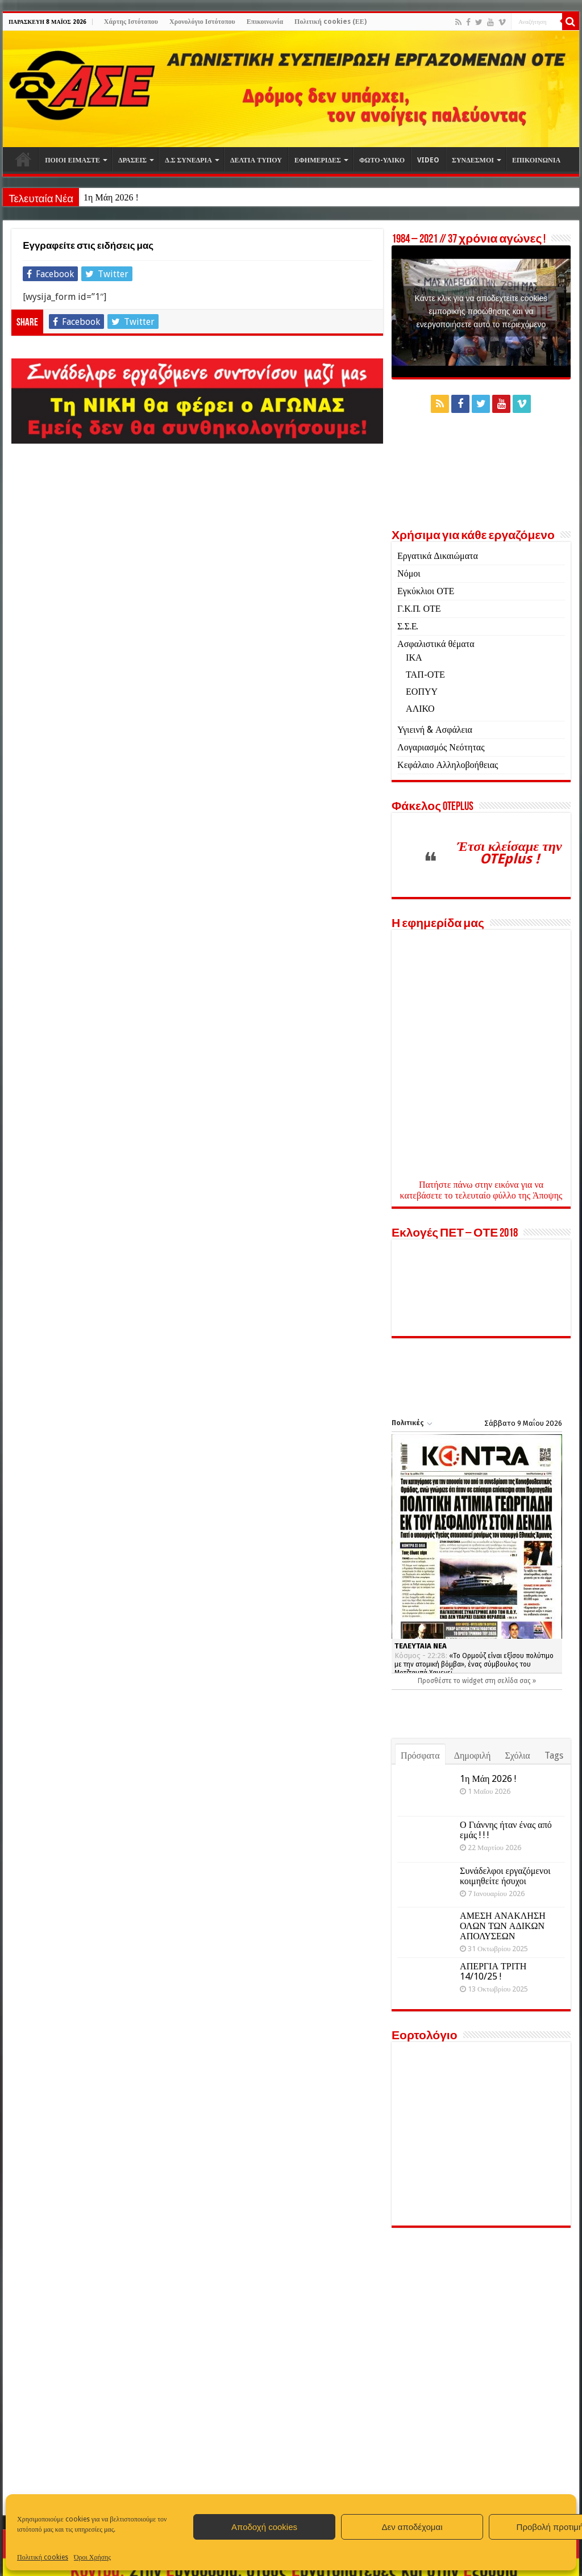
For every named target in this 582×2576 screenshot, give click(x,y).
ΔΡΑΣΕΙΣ (132, 160)
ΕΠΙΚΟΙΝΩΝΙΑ (536, 160)
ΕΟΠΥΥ (422, 691)
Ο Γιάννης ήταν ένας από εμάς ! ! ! (506, 1829)
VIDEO (428, 160)
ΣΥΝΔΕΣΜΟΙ (473, 160)
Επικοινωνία (265, 22)
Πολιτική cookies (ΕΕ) (330, 22)
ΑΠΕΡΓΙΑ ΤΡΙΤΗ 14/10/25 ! (493, 1971)
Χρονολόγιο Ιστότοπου (202, 22)
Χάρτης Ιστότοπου (131, 22)
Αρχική (23, 159)
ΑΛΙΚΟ (420, 708)
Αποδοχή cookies (264, 2527)
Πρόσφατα (420, 1755)
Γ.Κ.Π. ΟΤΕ (418, 608)
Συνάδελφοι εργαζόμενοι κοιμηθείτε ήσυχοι (505, 1875)
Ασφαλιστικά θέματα (435, 643)
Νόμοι (408, 573)
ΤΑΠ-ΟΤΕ (425, 674)
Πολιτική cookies (42, 2557)
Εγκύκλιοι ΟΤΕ (425, 591)
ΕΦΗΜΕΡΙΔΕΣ (317, 160)
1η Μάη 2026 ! (111, 197)
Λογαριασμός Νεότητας (440, 747)
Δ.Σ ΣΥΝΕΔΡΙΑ (188, 160)
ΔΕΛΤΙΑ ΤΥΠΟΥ (256, 160)
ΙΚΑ (414, 657)
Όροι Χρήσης (92, 2557)
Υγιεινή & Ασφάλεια (434, 729)
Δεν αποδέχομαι (411, 2527)
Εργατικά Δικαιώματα (437, 555)
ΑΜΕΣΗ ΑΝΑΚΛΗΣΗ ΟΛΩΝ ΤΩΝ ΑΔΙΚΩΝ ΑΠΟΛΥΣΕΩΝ (503, 1926)
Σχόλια (517, 1755)
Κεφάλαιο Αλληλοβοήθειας (447, 764)
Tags (553, 1755)
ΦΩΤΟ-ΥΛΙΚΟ (382, 160)
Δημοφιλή (472, 1755)
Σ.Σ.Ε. (407, 626)
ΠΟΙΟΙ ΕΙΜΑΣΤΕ (72, 160)
